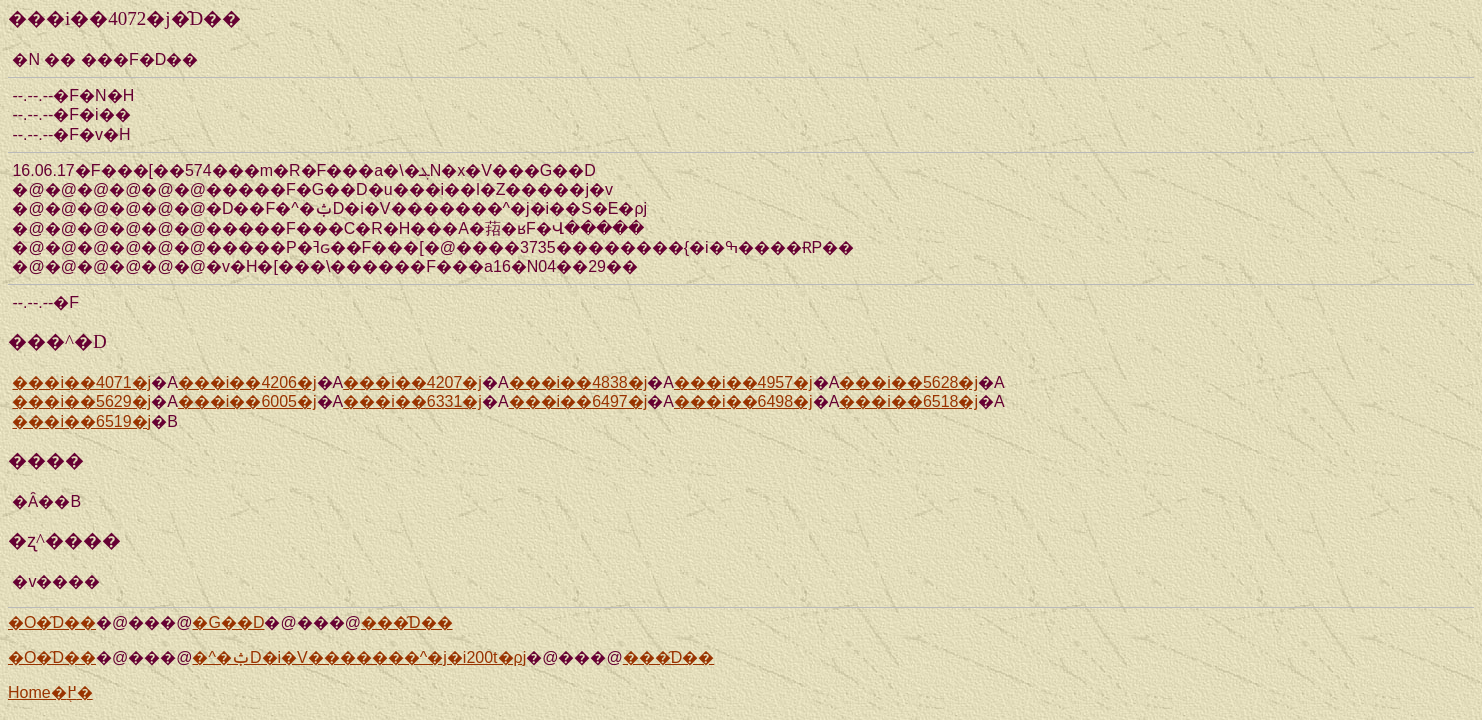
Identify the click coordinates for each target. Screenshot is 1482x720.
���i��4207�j (412, 382)
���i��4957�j (743, 382)
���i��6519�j (81, 421)
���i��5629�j (81, 401)
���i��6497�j (578, 401)
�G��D (228, 622)
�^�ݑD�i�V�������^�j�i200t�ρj (359, 657)
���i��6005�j (247, 401)
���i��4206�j (247, 382)
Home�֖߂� (50, 692)
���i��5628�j (908, 382)
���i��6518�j (908, 401)
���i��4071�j (81, 382)
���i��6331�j (412, 401)
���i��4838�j (578, 382)
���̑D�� (407, 622)
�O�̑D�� (52, 622)
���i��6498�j (743, 401)
